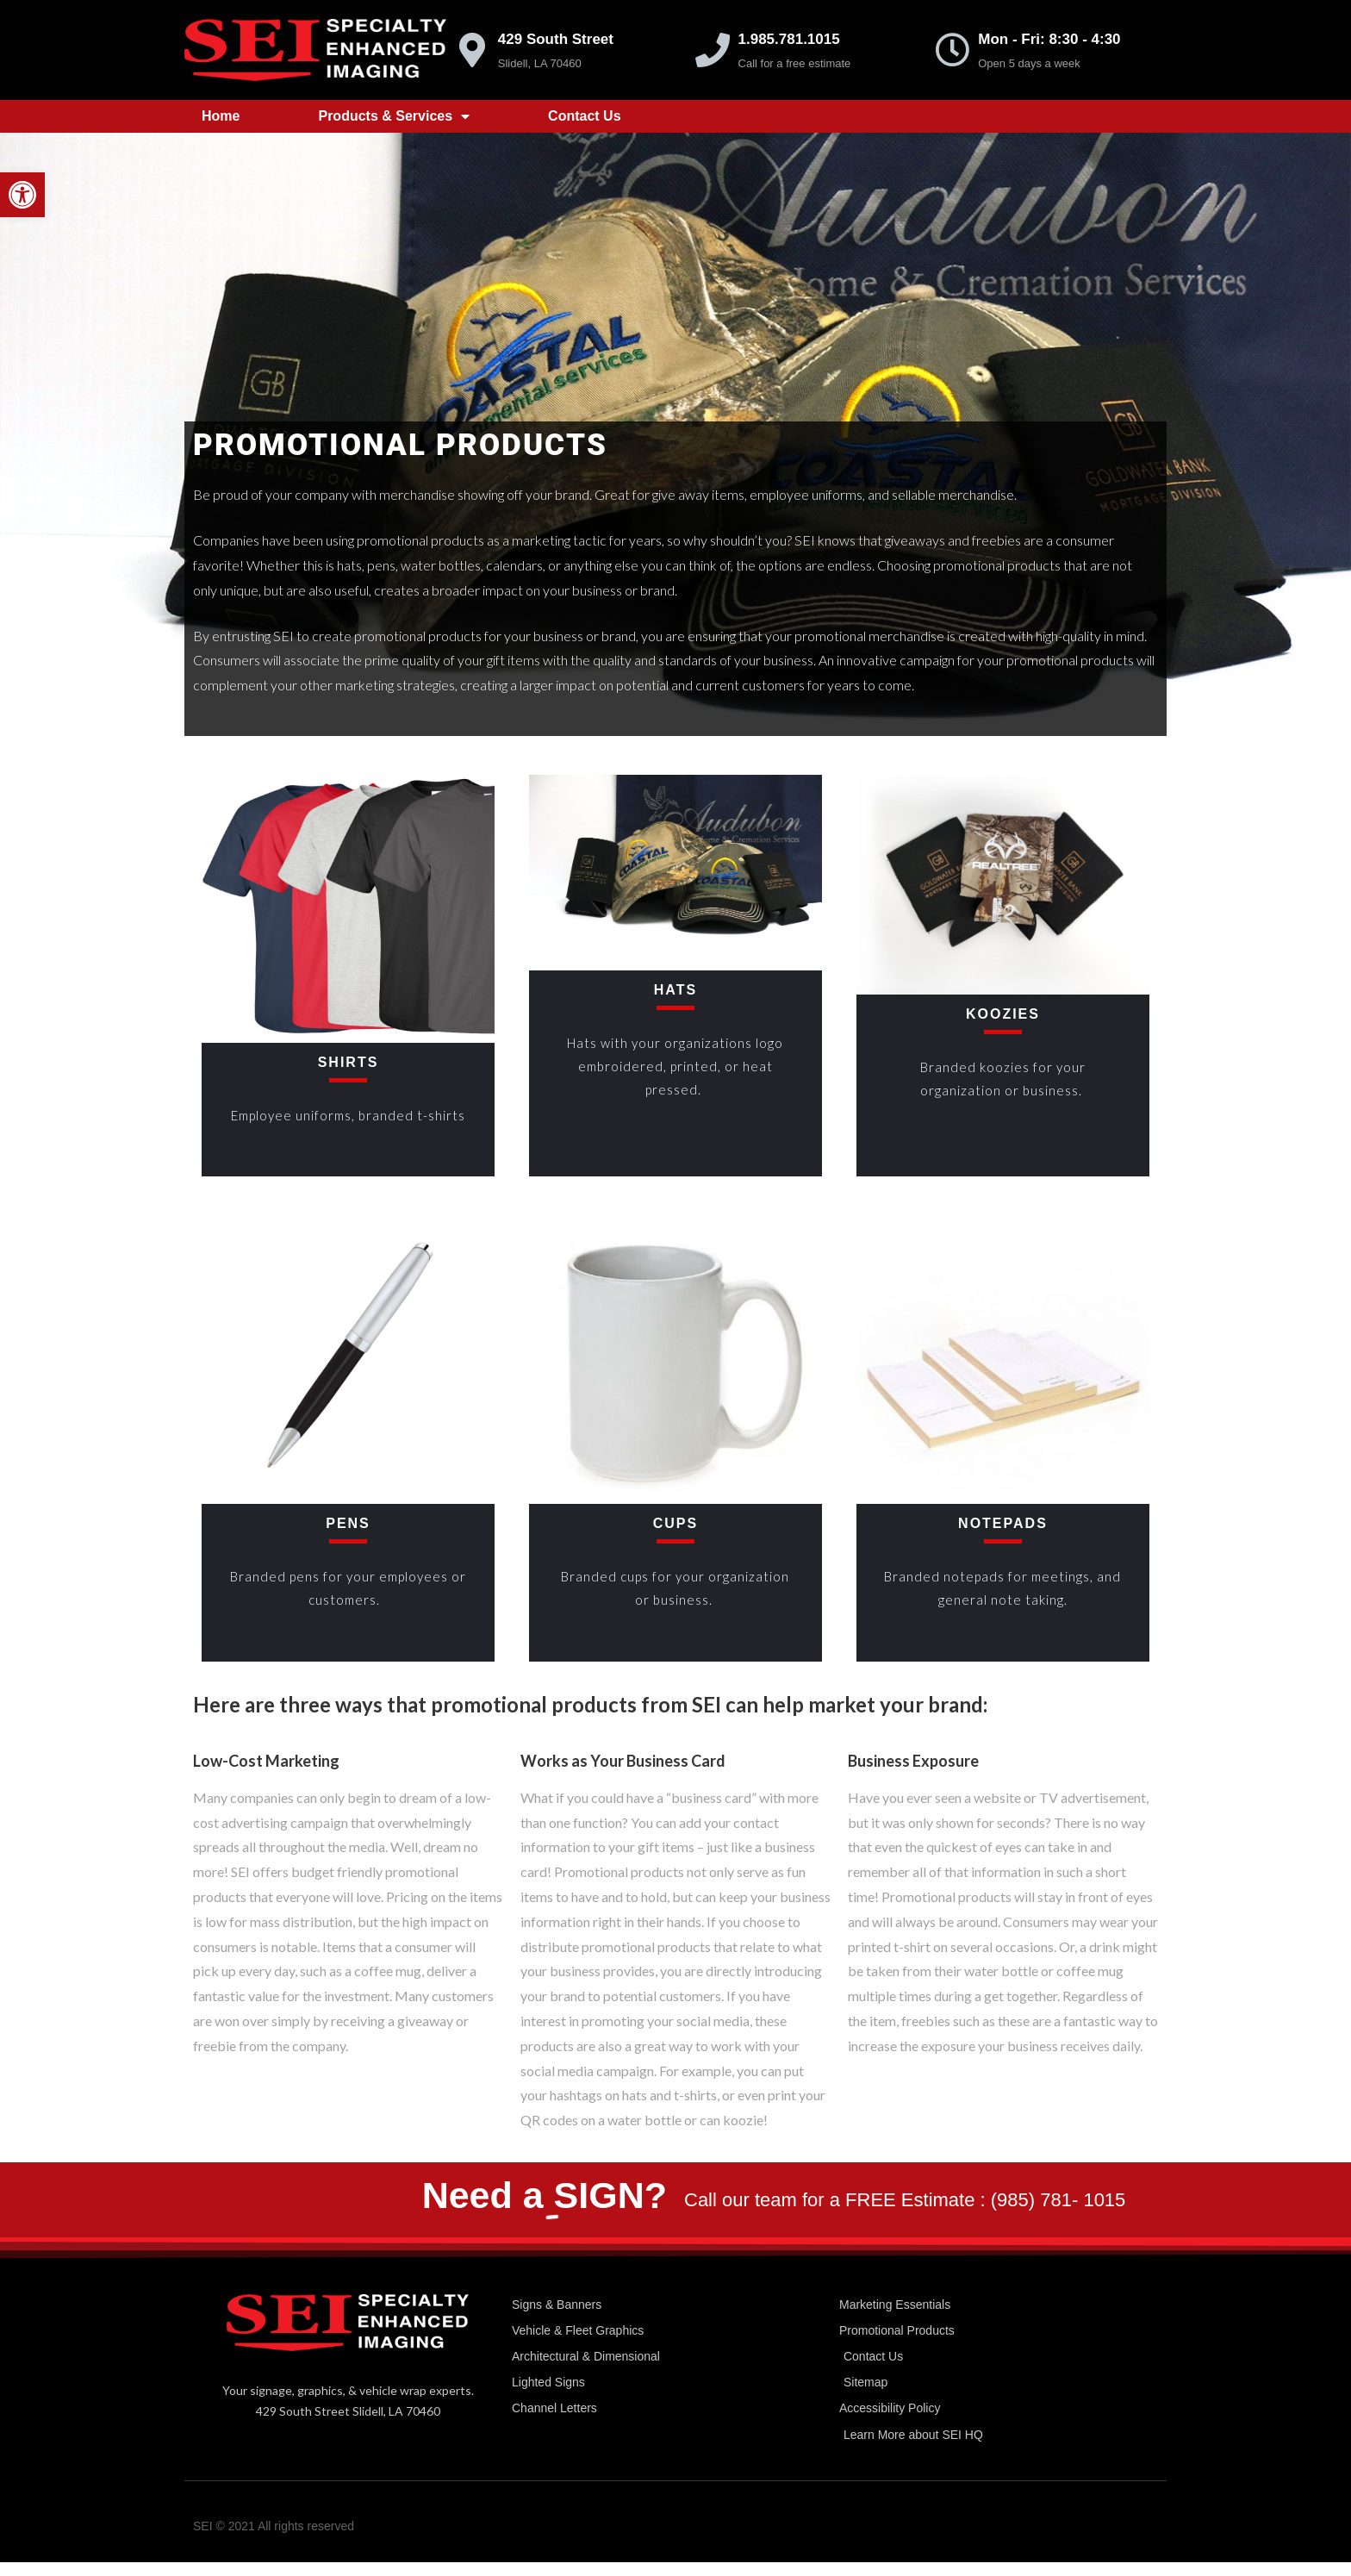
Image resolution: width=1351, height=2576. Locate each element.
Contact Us (584, 116)
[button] (22, 194)
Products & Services (394, 116)
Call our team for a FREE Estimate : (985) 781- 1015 (904, 2200)
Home (221, 116)
